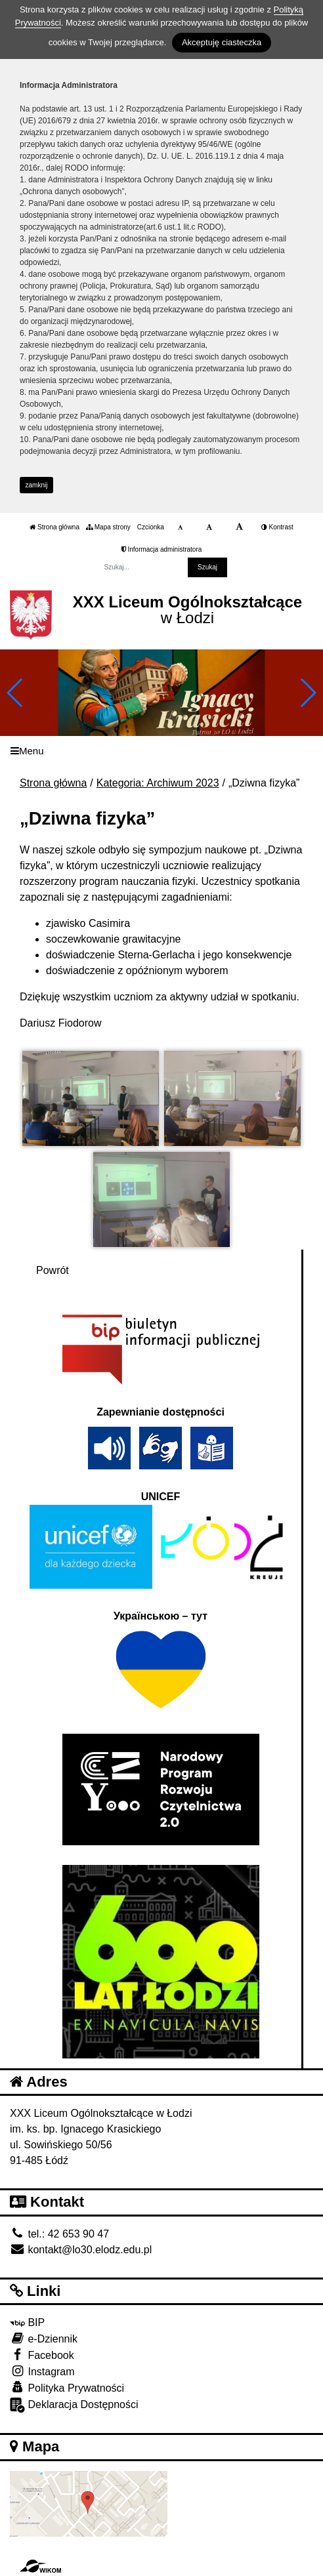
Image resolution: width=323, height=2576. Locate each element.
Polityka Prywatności (67, 2387)
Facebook (42, 2354)
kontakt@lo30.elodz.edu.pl (81, 2249)
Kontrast (277, 527)
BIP (27, 2322)
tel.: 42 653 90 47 (59, 2233)
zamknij (37, 485)
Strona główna (54, 527)
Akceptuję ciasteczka (221, 42)
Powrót (52, 1270)
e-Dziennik (43, 2338)
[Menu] (161, 751)
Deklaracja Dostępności (74, 2405)
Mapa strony (108, 527)
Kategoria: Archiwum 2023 (158, 782)
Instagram (42, 2371)
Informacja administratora (161, 549)
